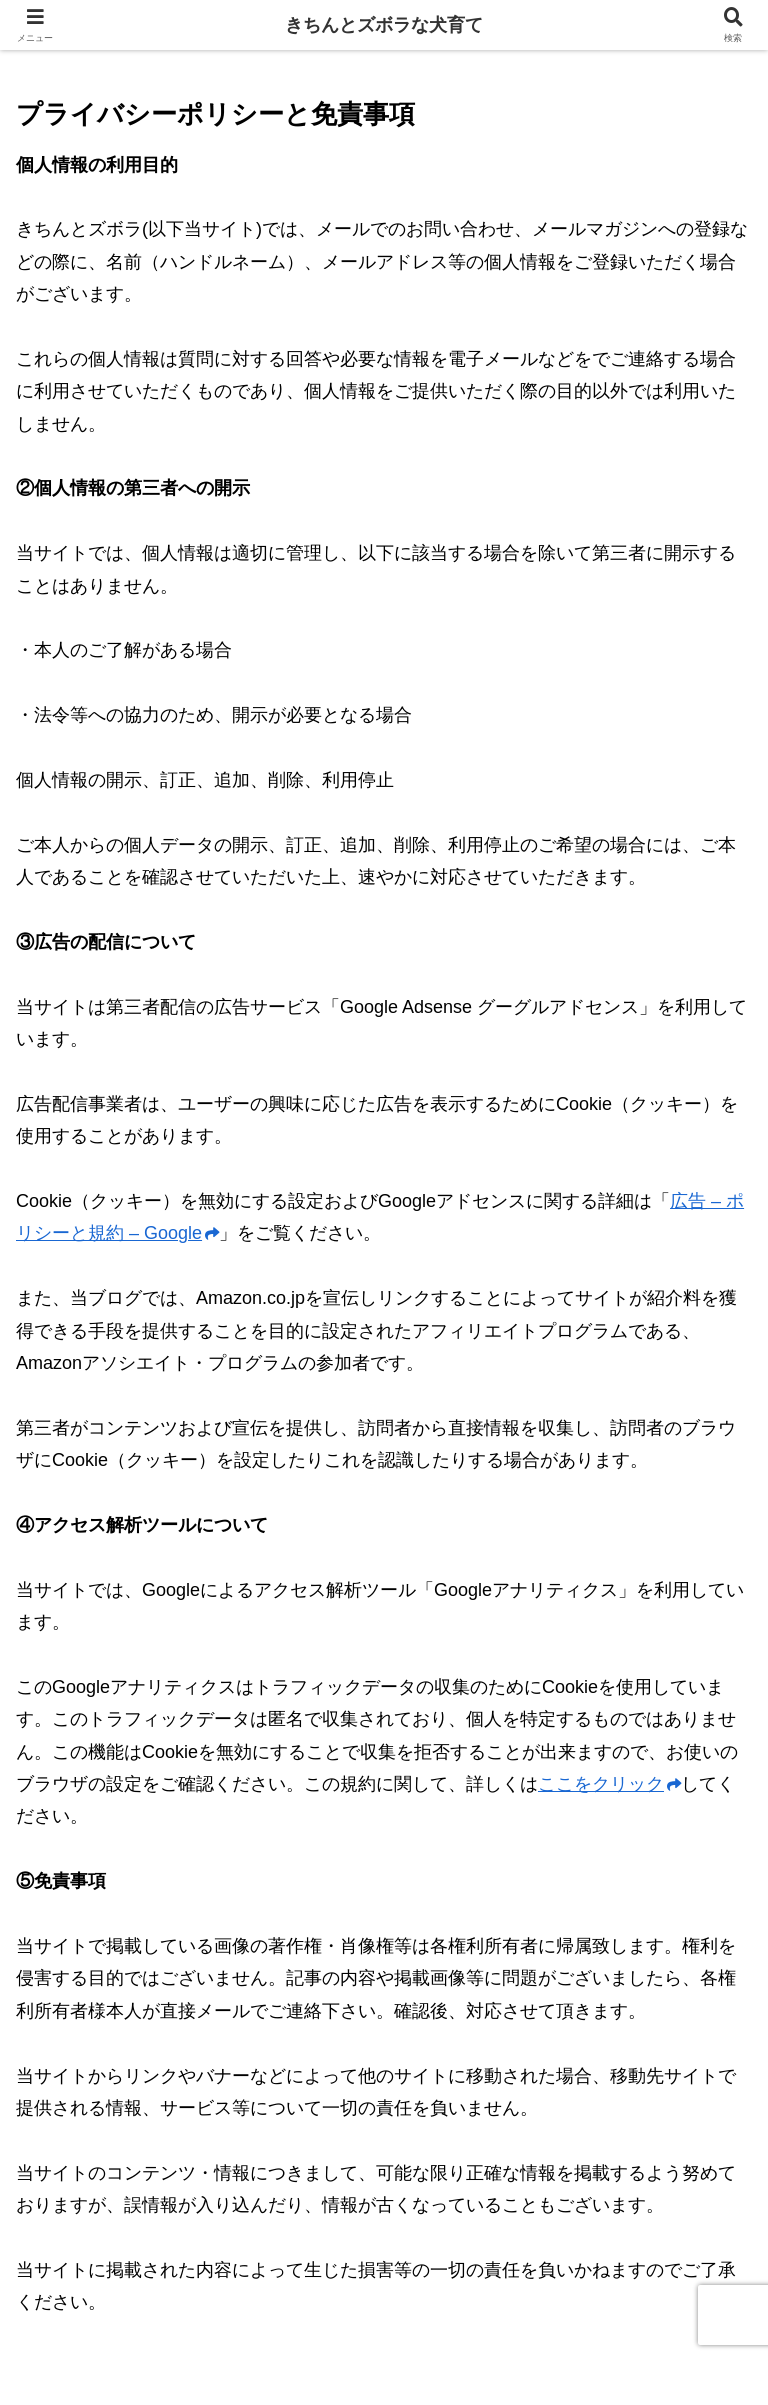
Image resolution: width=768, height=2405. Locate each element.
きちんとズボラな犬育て (384, 25)
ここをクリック (609, 1784)
